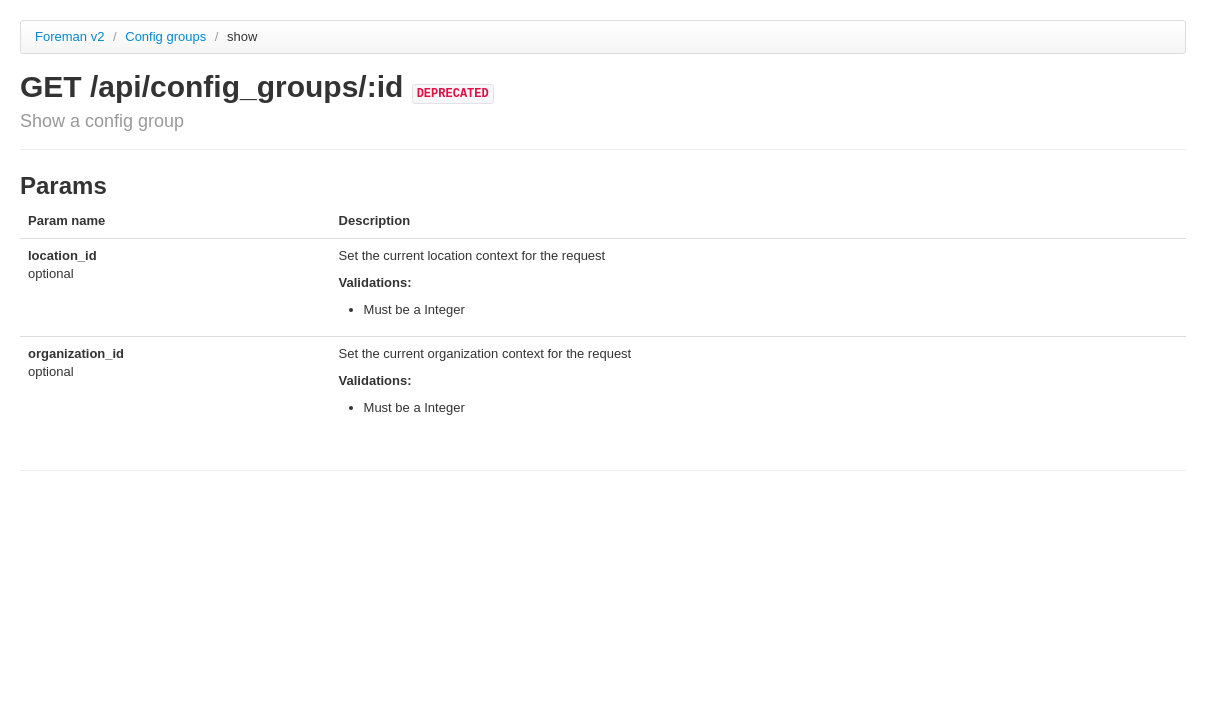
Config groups (167, 36)
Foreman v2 (69, 36)
